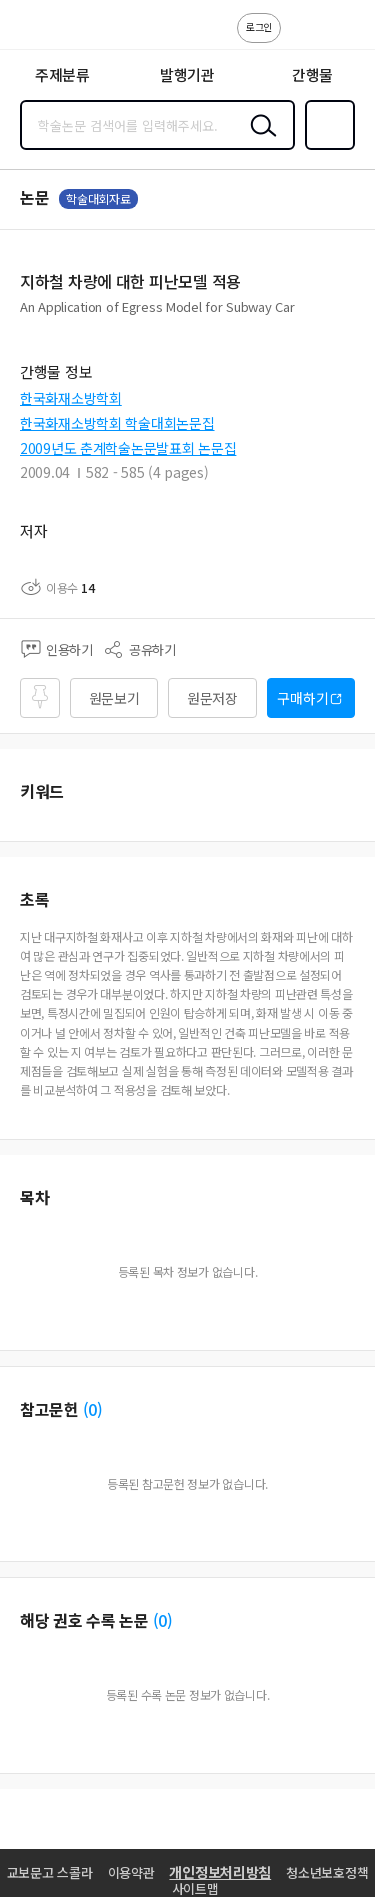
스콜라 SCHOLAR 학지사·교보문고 (60, 31)
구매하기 (302, 698)
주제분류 (62, 74)
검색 (259, 141)
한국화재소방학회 (71, 398)
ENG (344, 38)
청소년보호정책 (327, 1872)
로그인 (259, 26)
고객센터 (302, 38)
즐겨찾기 (326, 148)
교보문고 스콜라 (50, 1872)
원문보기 (114, 698)
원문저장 (212, 698)
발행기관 (187, 74)
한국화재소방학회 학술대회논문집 (117, 423)
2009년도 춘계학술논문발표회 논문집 (128, 448)
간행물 (312, 74)
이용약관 (131, 1872)
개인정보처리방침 (220, 1872)
